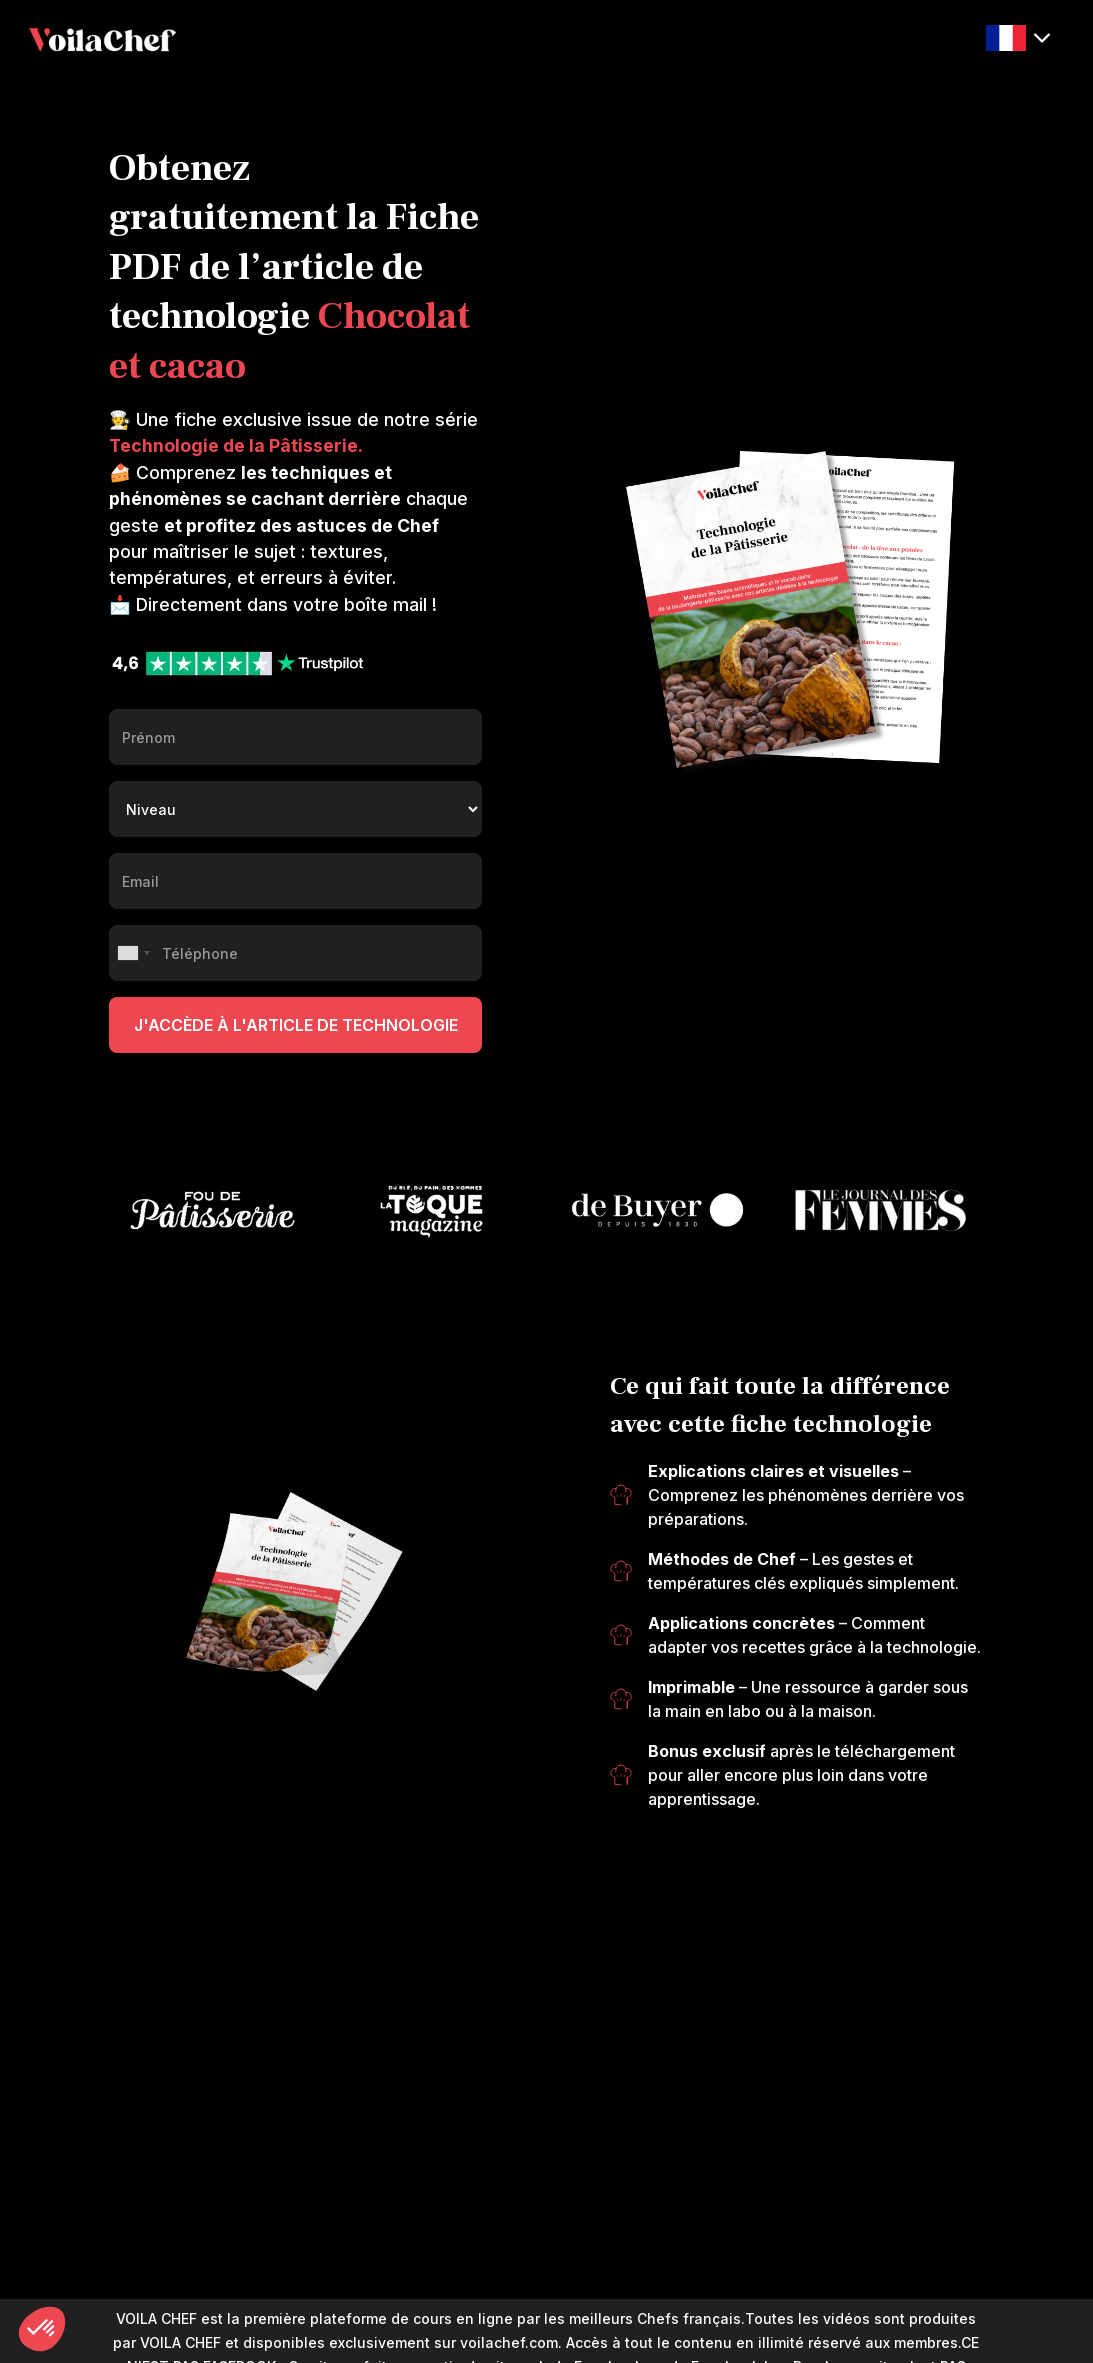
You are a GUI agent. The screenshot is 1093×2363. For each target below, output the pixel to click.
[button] (1018, 38)
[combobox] (133, 953)
